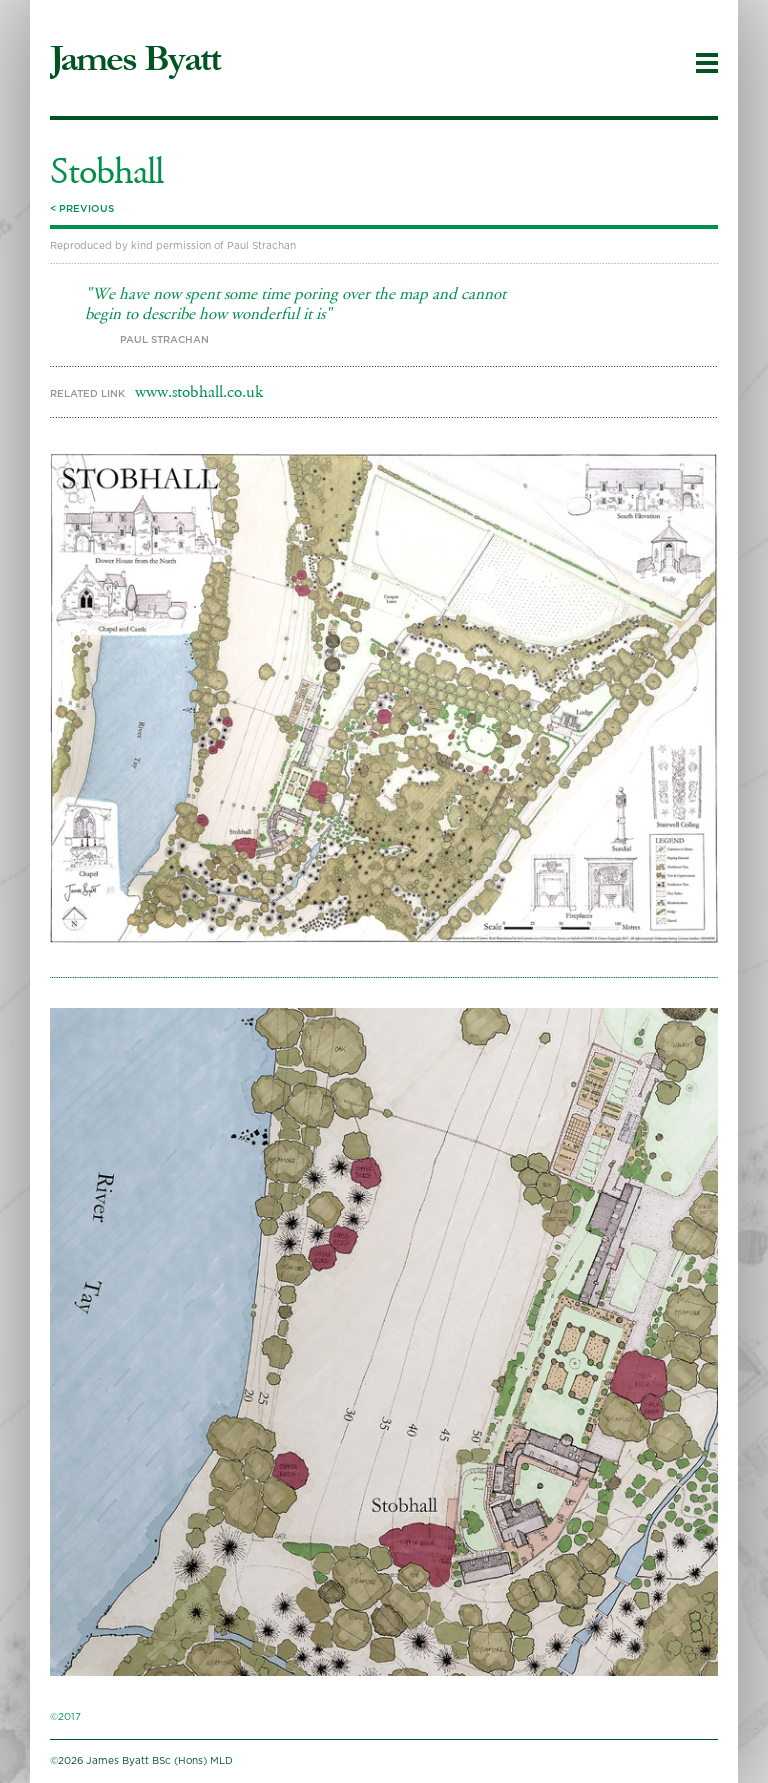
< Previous (82, 209)
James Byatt (135, 59)
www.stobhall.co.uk (199, 392)
